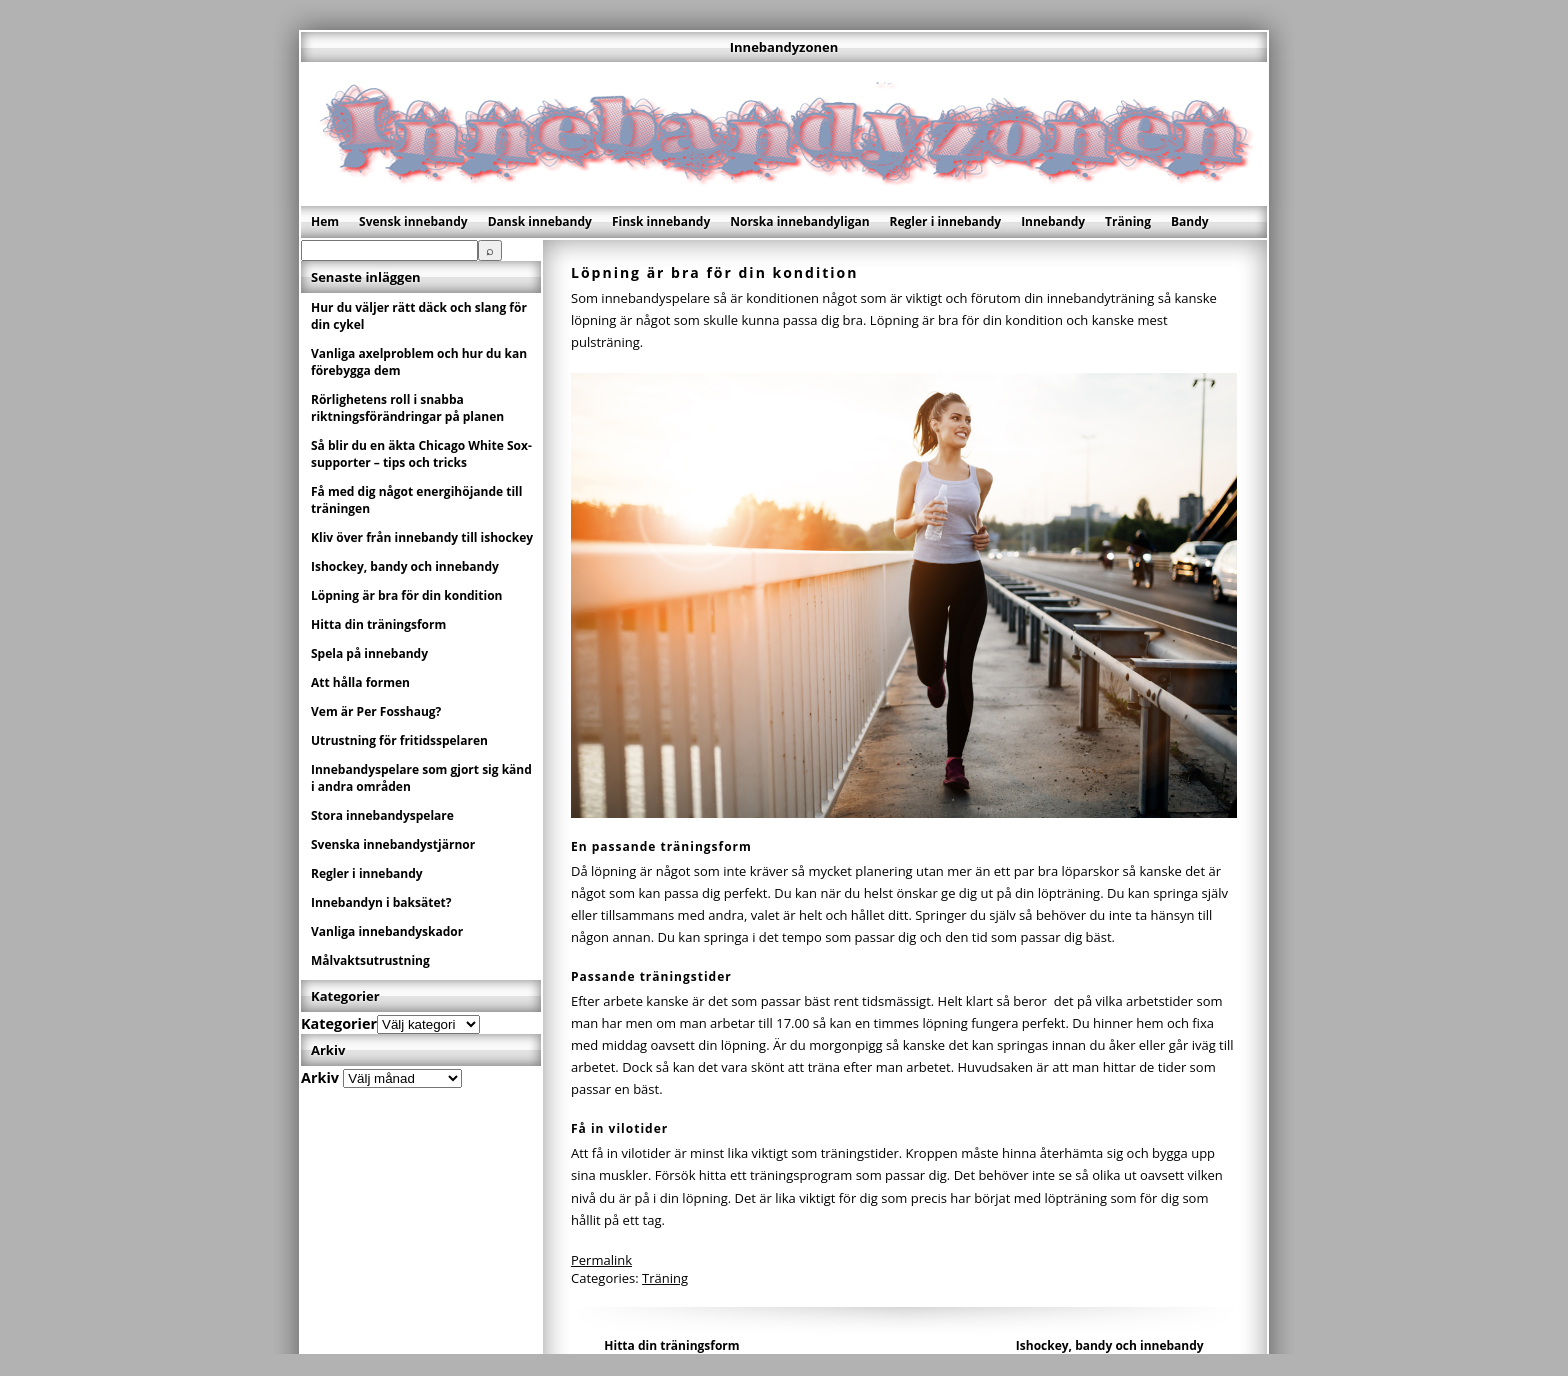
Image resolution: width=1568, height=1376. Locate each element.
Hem (325, 221)
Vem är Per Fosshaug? (376, 711)
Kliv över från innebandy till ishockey (422, 537)
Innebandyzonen (784, 47)
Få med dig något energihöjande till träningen (416, 500)
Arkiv (320, 1077)
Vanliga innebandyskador (387, 931)
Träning (1128, 221)
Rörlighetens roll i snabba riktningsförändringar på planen (407, 408)
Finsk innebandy (661, 221)
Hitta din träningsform (671, 1345)
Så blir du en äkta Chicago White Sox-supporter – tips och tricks (421, 454)
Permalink (601, 1260)
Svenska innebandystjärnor (393, 844)
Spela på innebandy (369, 653)
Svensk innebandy (413, 221)
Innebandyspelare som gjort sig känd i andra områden (421, 778)
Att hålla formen (360, 682)
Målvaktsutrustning (370, 960)
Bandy (1190, 221)
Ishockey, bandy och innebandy (1110, 1345)
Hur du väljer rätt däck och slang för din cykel (419, 316)
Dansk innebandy (540, 221)
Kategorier (339, 1023)
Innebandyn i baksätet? (381, 902)
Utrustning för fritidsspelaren (399, 740)
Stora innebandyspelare (382, 815)
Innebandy (1053, 221)
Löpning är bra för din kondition (406, 595)
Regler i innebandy (946, 221)
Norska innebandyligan (799, 221)
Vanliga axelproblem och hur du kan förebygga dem (419, 362)
